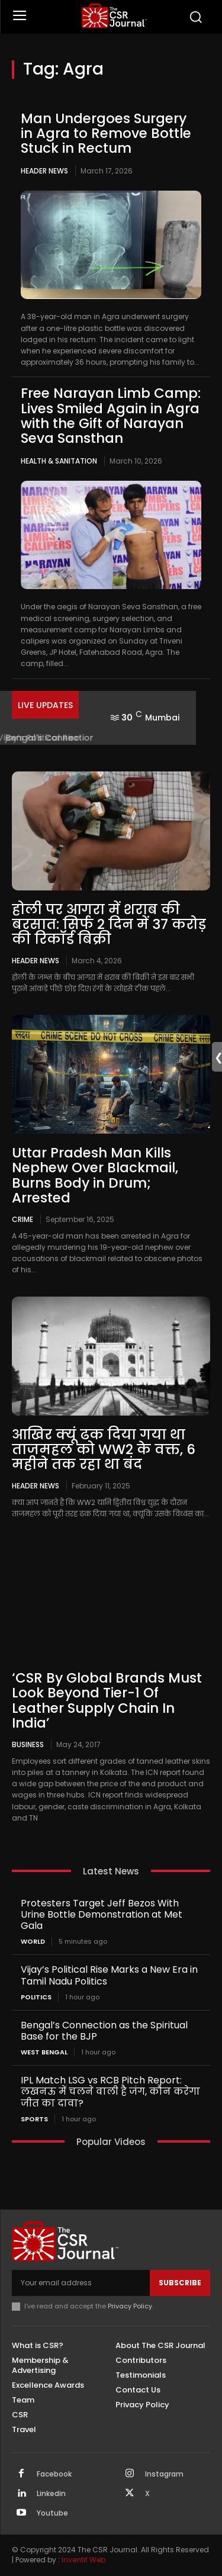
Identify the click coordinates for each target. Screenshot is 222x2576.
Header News (44, 171)
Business (28, 1744)
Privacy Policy (130, 2306)
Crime (22, 1219)
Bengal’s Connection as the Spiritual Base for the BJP (104, 2030)
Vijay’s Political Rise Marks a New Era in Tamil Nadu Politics (109, 1975)
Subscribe (180, 2283)
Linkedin (51, 2493)
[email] (81, 2283)
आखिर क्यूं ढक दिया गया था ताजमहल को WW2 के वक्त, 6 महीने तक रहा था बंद (103, 1449)
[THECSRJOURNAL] (114, 16)
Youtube (52, 2513)
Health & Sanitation (59, 461)
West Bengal (44, 2052)
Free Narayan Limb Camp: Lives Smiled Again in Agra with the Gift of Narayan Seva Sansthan (111, 416)
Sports (34, 2119)
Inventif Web (83, 2560)
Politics (36, 1997)
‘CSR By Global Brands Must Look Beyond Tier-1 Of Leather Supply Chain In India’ (107, 1700)
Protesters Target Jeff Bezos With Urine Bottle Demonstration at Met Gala (101, 1914)
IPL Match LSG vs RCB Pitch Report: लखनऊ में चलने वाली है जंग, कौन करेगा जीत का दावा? (110, 2091)
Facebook (54, 2474)
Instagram (164, 2474)
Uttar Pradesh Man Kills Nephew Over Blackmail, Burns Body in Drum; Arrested (95, 1175)
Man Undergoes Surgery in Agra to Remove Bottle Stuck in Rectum (106, 133)
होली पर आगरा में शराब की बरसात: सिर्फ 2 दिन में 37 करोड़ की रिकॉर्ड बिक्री (109, 924)
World (33, 1941)
